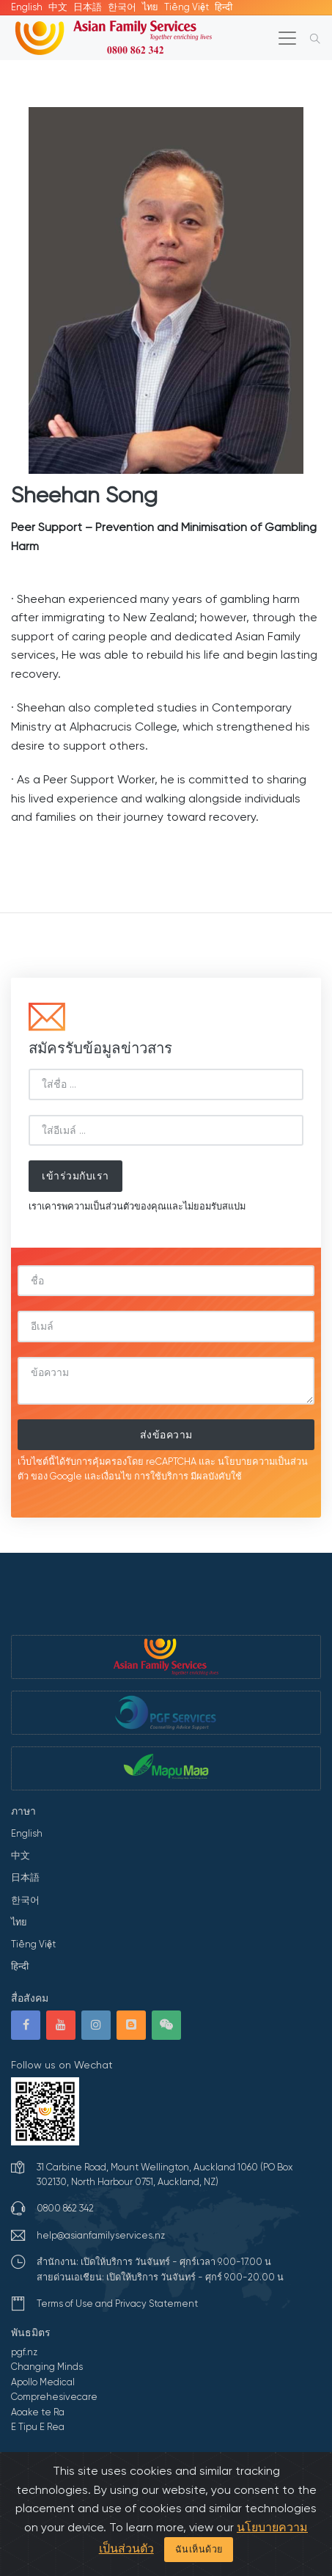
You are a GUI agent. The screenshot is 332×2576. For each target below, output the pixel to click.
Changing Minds (47, 2366)
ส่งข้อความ (166, 1435)
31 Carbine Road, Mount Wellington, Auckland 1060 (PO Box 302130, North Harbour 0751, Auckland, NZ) (165, 2174)
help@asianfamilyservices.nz (101, 2235)
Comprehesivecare (54, 2396)
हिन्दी (223, 6)
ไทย (150, 6)
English (27, 6)
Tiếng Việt (186, 6)
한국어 (122, 6)
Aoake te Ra (37, 2412)
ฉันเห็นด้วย (199, 2549)
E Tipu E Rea (37, 2426)
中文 (57, 6)
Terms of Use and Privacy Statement (117, 2303)
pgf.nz (24, 2351)
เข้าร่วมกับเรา (75, 1176)
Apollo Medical (43, 2381)
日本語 (87, 6)
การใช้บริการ (161, 1476)
